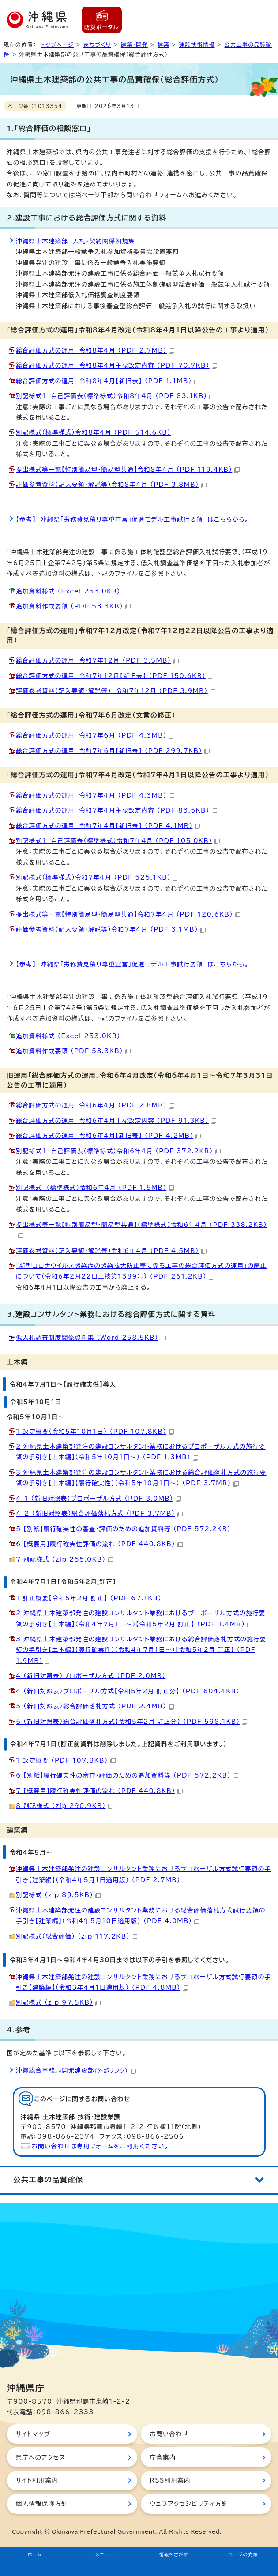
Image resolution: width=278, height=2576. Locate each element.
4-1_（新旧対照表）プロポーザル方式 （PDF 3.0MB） (98, 1498)
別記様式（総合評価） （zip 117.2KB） (76, 1936)
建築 (163, 44)
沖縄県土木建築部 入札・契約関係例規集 (75, 241)
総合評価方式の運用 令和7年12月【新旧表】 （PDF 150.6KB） (114, 676)
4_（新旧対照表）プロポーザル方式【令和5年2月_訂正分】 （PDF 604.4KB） (131, 1691)
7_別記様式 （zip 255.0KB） (64, 1559)
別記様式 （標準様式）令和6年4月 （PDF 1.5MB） (95, 1188)
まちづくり (97, 44)
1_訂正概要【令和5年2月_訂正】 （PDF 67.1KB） (92, 1598)
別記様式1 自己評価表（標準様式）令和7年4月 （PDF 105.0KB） (118, 841)
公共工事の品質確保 (48, 2179)
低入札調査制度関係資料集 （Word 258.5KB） (91, 1338)
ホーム (34, 2554)
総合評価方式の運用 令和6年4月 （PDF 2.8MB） (95, 1105)
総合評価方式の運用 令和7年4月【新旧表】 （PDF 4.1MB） (108, 826)
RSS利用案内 (170, 2480)
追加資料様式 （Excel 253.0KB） (72, 591)
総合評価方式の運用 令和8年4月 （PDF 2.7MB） (95, 350)
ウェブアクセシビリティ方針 (189, 2504)
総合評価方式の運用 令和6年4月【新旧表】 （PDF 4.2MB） (108, 1136)
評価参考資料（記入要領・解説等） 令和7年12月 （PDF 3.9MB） (115, 691)
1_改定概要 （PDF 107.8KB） (66, 1760)
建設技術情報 (197, 44)
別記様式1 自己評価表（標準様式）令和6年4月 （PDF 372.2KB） (118, 1151)
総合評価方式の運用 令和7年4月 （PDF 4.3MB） (95, 795)
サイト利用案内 (36, 2480)
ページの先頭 (243, 2554)
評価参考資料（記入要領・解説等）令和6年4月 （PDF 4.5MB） (111, 1251)
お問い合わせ (169, 2434)
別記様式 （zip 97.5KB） (58, 2002)
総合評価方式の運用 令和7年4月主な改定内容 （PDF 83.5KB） (116, 810)
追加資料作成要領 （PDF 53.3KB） (73, 606)
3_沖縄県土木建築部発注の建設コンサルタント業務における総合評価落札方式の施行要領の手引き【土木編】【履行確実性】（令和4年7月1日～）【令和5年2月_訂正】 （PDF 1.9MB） (141, 1650)
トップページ (57, 44)
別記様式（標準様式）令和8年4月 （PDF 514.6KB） (97, 432)
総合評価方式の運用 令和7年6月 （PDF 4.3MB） (95, 735)
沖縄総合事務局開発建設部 (76, 2070)
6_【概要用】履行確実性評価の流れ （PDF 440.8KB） (99, 1544)
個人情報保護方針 (41, 2504)
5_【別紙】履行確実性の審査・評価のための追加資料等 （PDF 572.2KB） (127, 1529)
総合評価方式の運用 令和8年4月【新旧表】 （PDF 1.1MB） (107, 381)
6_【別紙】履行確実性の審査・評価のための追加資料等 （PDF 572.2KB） (127, 1775)
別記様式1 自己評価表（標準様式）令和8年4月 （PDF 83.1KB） (115, 396)
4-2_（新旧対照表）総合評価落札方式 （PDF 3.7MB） (99, 1513)
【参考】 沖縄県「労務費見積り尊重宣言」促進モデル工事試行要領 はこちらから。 (132, 519)
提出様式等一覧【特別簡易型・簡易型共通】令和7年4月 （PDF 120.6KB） (128, 914)
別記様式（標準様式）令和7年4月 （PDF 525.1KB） (97, 877)
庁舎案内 (163, 2457)
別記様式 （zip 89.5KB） (58, 1895)
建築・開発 (134, 44)
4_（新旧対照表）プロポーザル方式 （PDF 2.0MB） (94, 1676)
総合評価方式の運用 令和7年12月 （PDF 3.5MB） (97, 660)
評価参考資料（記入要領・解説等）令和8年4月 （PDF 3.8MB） (111, 484)
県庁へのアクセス (40, 2457)
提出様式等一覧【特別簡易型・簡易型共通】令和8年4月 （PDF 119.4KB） (128, 469)
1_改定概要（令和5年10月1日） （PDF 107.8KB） (95, 1431)
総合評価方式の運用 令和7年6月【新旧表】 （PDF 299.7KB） (113, 751)
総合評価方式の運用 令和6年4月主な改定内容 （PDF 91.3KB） (116, 1121)
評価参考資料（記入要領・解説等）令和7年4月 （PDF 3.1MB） (111, 929)
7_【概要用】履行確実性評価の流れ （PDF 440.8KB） (99, 1791)
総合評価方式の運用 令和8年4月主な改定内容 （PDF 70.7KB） (116, 365)
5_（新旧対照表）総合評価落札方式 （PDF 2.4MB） (95, 1706)
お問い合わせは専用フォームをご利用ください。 (100, 2146)
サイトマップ (32, 2434)
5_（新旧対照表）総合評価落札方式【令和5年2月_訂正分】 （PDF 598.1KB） (131, 1722)
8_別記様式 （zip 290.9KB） (64, 1806)
